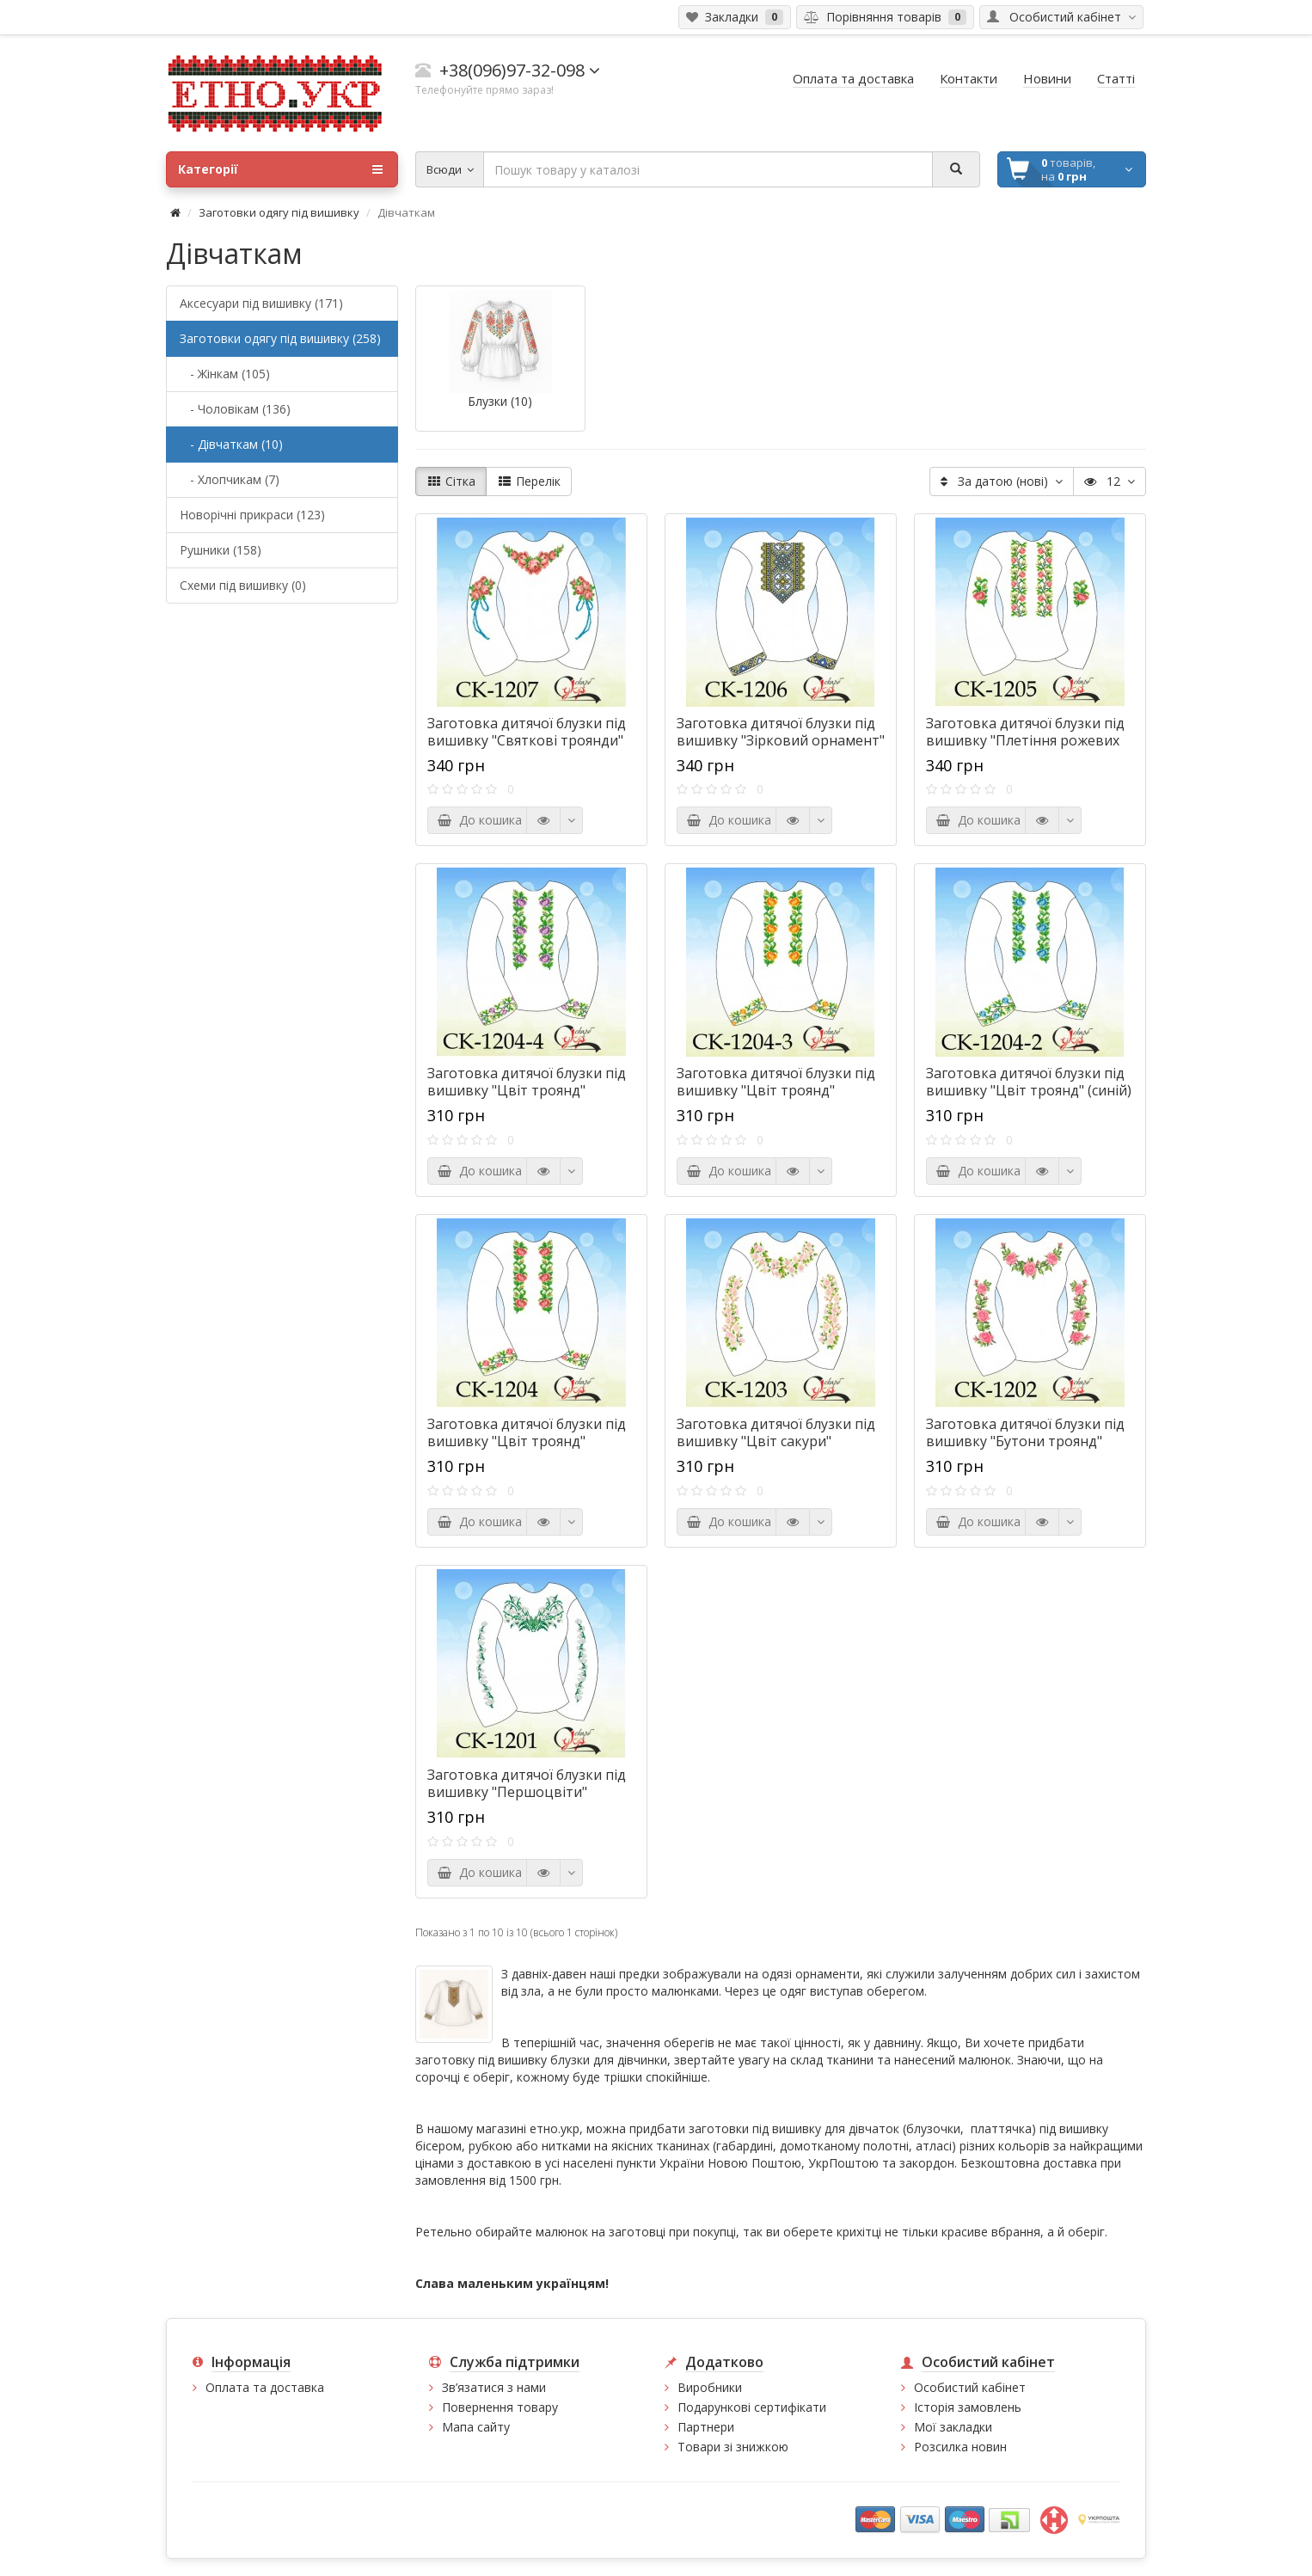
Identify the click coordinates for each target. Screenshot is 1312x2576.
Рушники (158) (220, 550)
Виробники (709, 2387)
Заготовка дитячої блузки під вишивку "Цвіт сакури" (776, 1432)
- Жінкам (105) (225, 373)
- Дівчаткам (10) (231, 444)
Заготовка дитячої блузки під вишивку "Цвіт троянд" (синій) (1028, 1081)
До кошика (479, 820)
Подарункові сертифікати (751, 2407)
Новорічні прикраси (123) (252, 514)
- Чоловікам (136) (235, 409)
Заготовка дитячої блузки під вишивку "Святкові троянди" (526, 732)
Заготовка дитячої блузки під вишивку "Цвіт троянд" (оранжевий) (776, 1090)
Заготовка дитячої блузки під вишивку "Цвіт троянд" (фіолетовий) (526, 1090)
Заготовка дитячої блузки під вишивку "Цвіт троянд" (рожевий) (526, 1441)
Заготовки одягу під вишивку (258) (280, 338)
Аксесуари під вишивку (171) (261, 303)
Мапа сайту (476, 2427)
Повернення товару (500, 2407)
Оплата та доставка (264, 2387)
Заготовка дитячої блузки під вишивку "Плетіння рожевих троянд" (1025, 740)
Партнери (705, 2427)
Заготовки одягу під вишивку (279, 212)
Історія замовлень (967, 2407)
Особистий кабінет (970, 2387)
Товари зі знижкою (732, 2446)
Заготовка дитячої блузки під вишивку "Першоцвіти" (526, 1783)
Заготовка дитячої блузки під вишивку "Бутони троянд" (1025, 1432)
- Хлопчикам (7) (229, 479)
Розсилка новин (960, 2446)
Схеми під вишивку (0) (243, 585)
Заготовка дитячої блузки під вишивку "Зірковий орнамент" (781, 732)
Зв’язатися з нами (494, 2387)
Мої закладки (953, 2427)
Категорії (280, 169)
